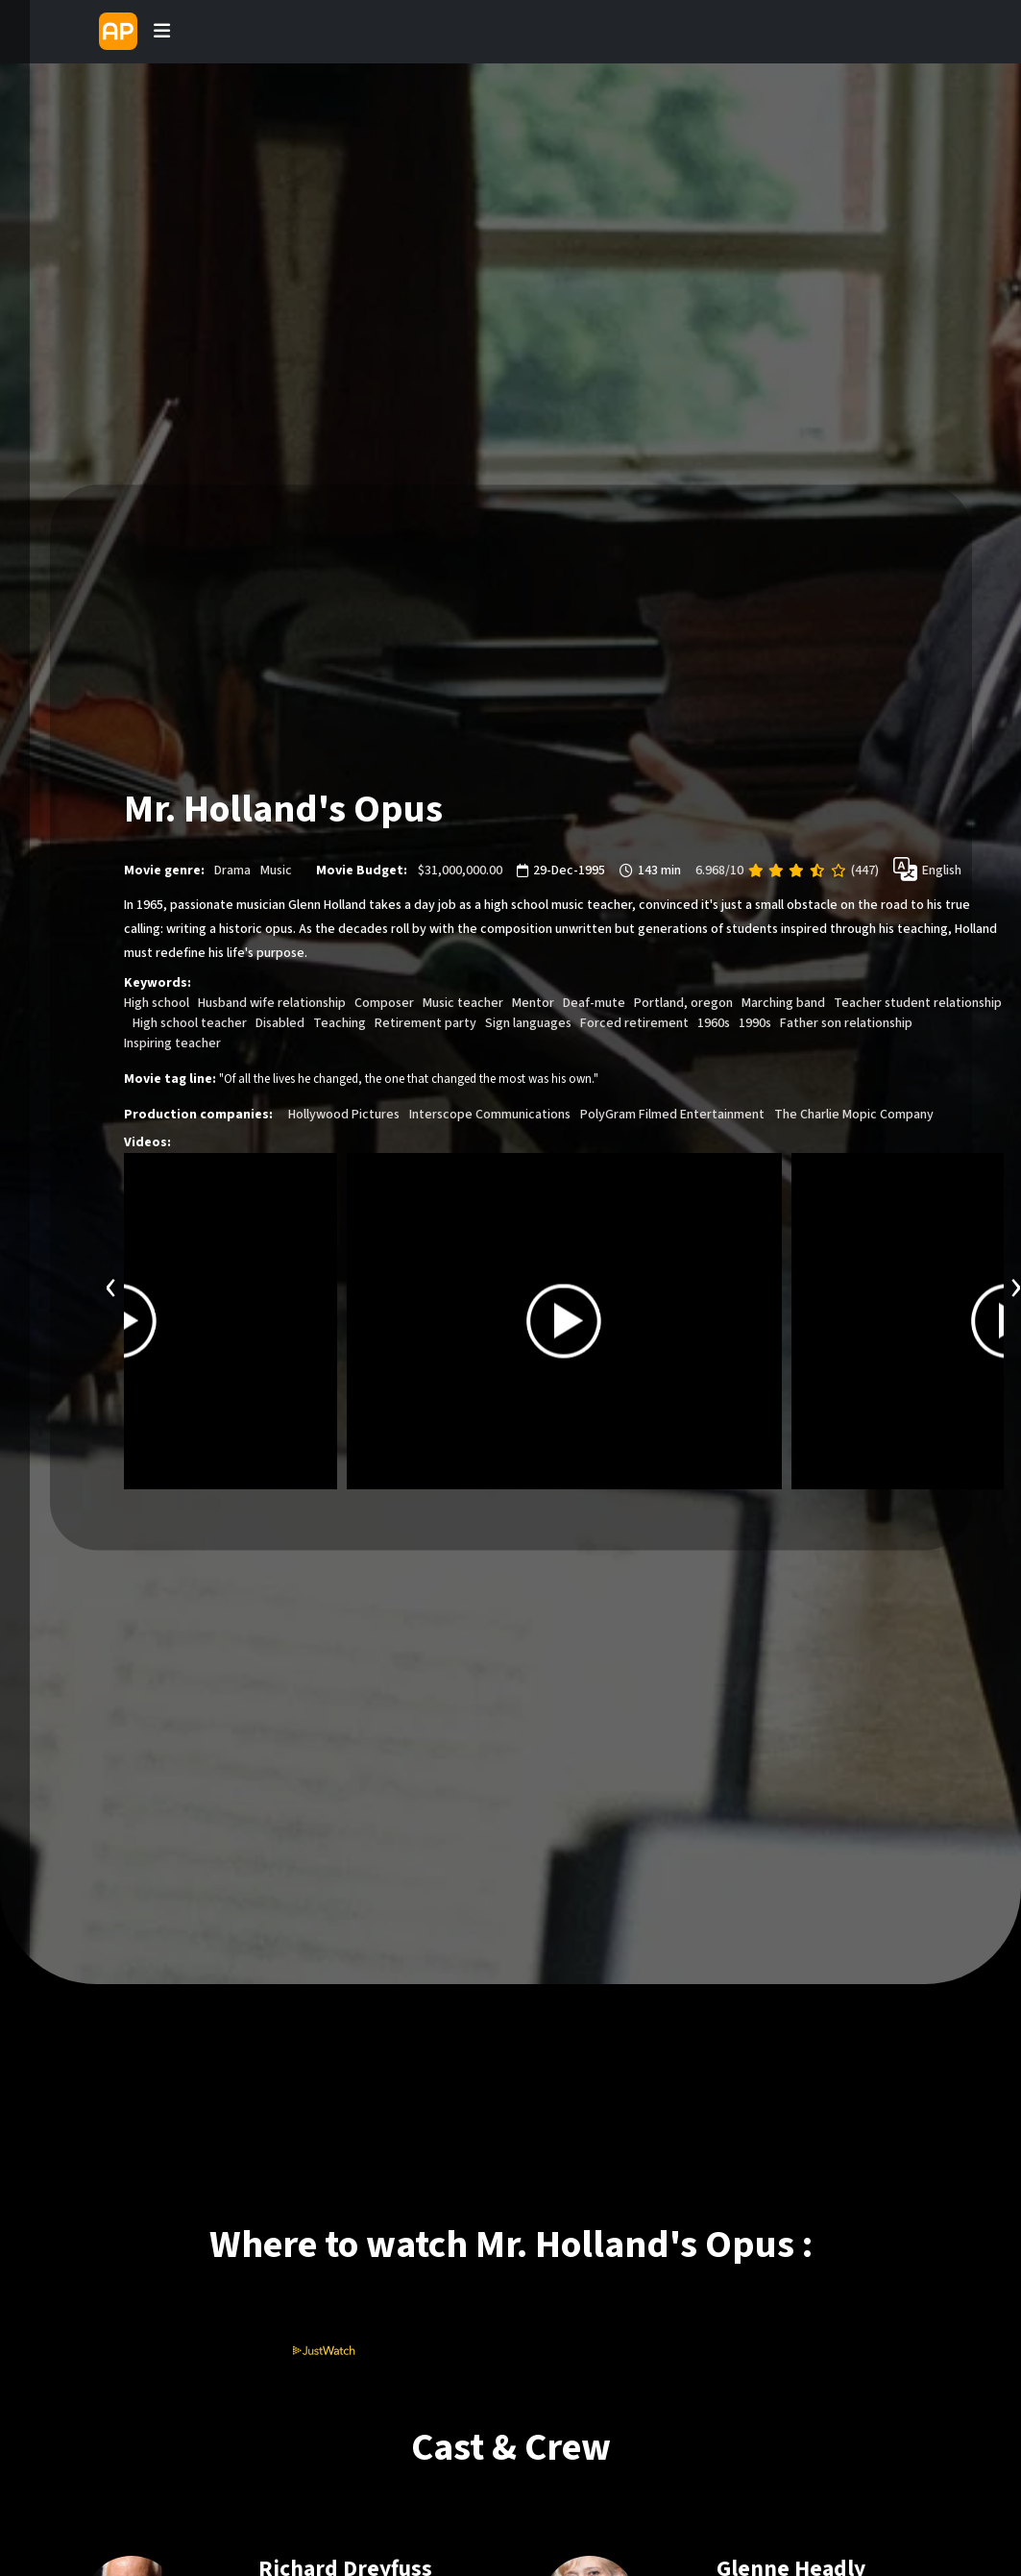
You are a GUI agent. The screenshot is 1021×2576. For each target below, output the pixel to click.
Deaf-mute (594, 1004)
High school (156, 1004)
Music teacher (463, 1004)
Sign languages (528, 1024)
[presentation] (111, 1286)
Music (276, 870)
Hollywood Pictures (344, 1115)
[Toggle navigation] (161, 32)
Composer (384, 1004)
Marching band (783, 1004)
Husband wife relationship (272, 1004)
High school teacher (190, 1024)
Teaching (339, 1024)
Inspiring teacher (172, 1044)
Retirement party (425, 1024)
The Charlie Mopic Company (854, 1115)
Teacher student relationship (918, 1004)
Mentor (533, 1004)
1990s (755, 1024)
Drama (232, 870)
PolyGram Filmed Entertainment (672, 1115)
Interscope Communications (490, 1115)
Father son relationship (846, 1024)
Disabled (279, 1024)
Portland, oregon (683, 1004)
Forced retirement (634, 1024)
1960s (713, 1024)
